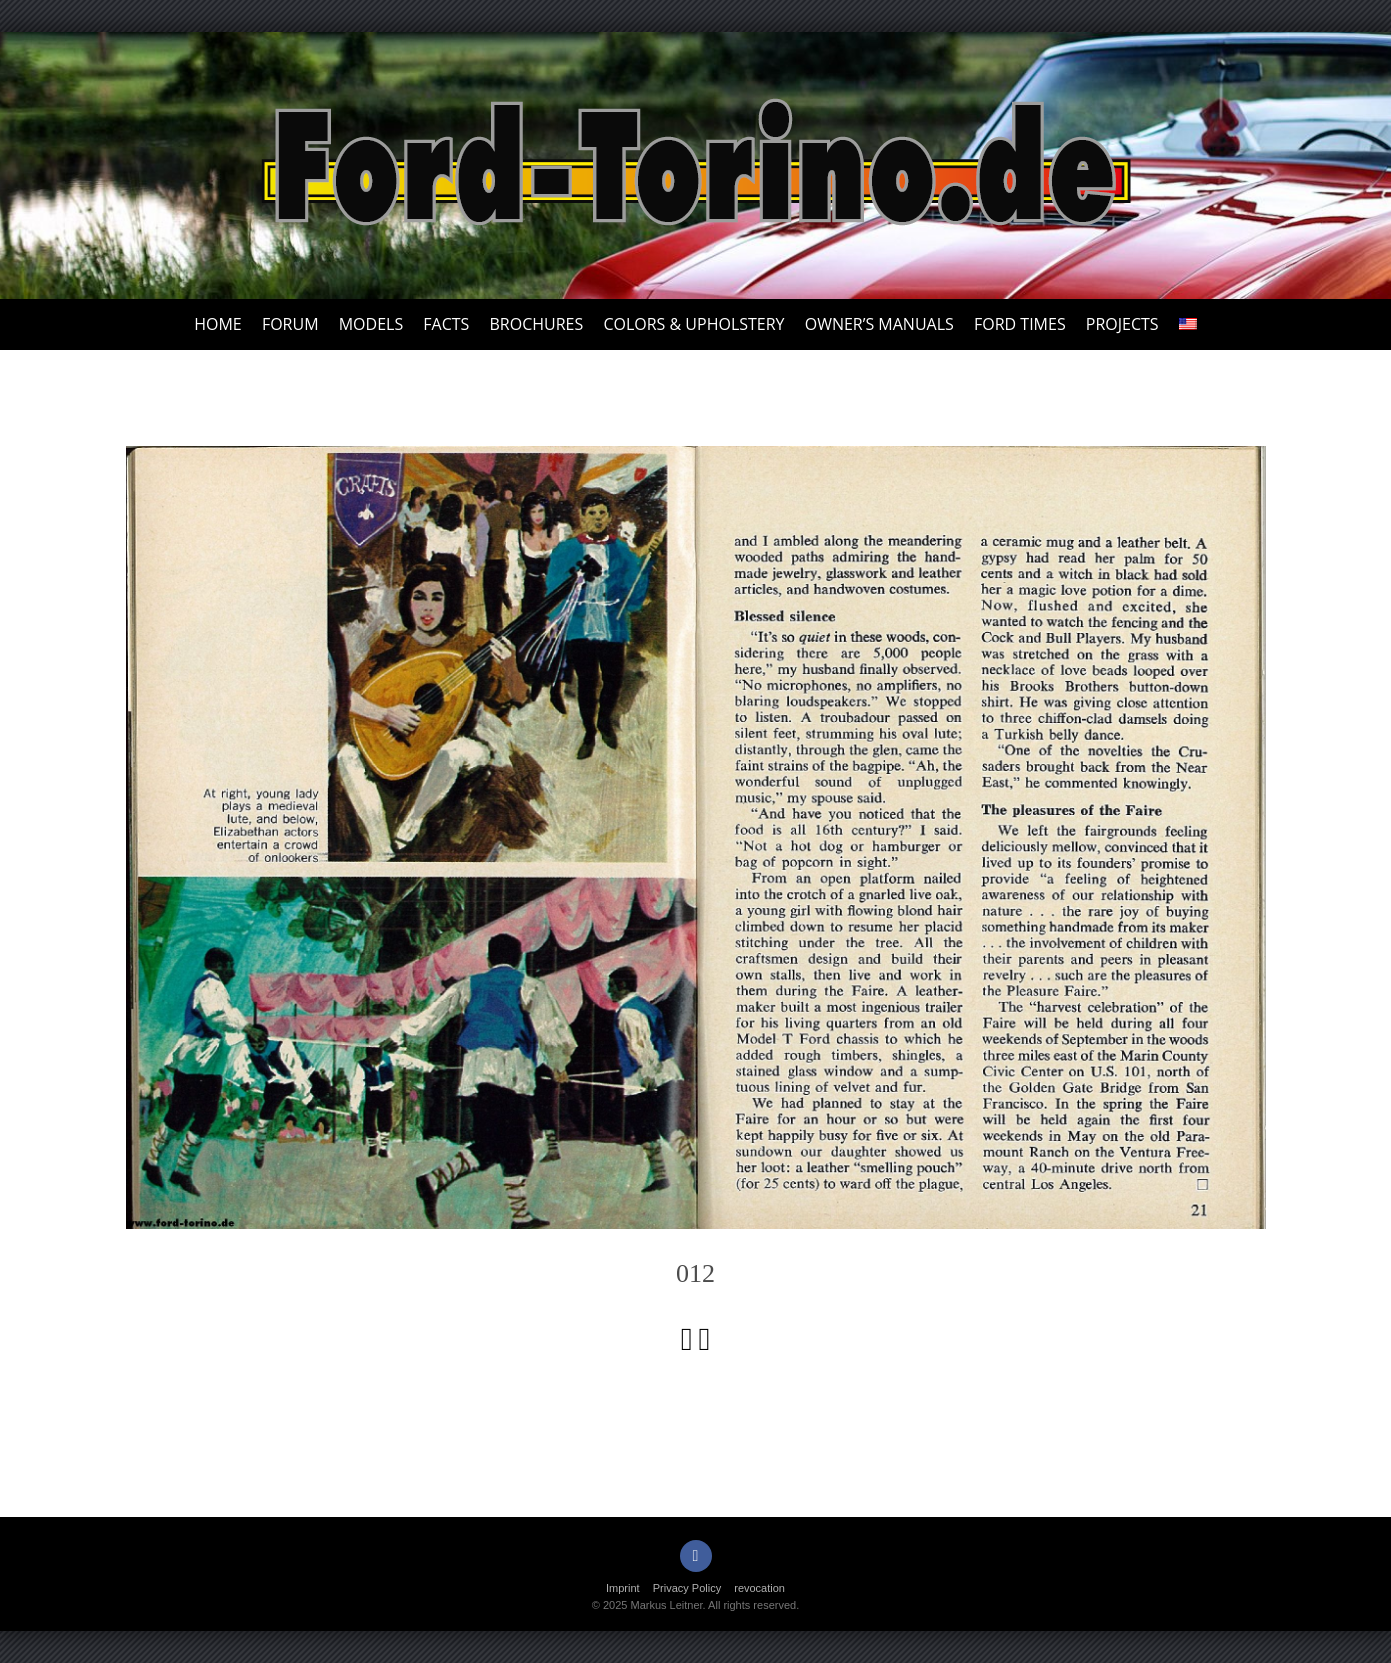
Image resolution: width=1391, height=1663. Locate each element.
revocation (759, 1588)
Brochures (537, 324)
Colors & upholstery (693, 324)
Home (218, 324)
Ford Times (1020, 324)
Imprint (623, 1588)
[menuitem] (1188, 324)
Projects (1122, 324)
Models (371, 324)
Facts (446, 324)
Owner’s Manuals (879, 324)
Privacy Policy (687, 1588)
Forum (290, 324)
